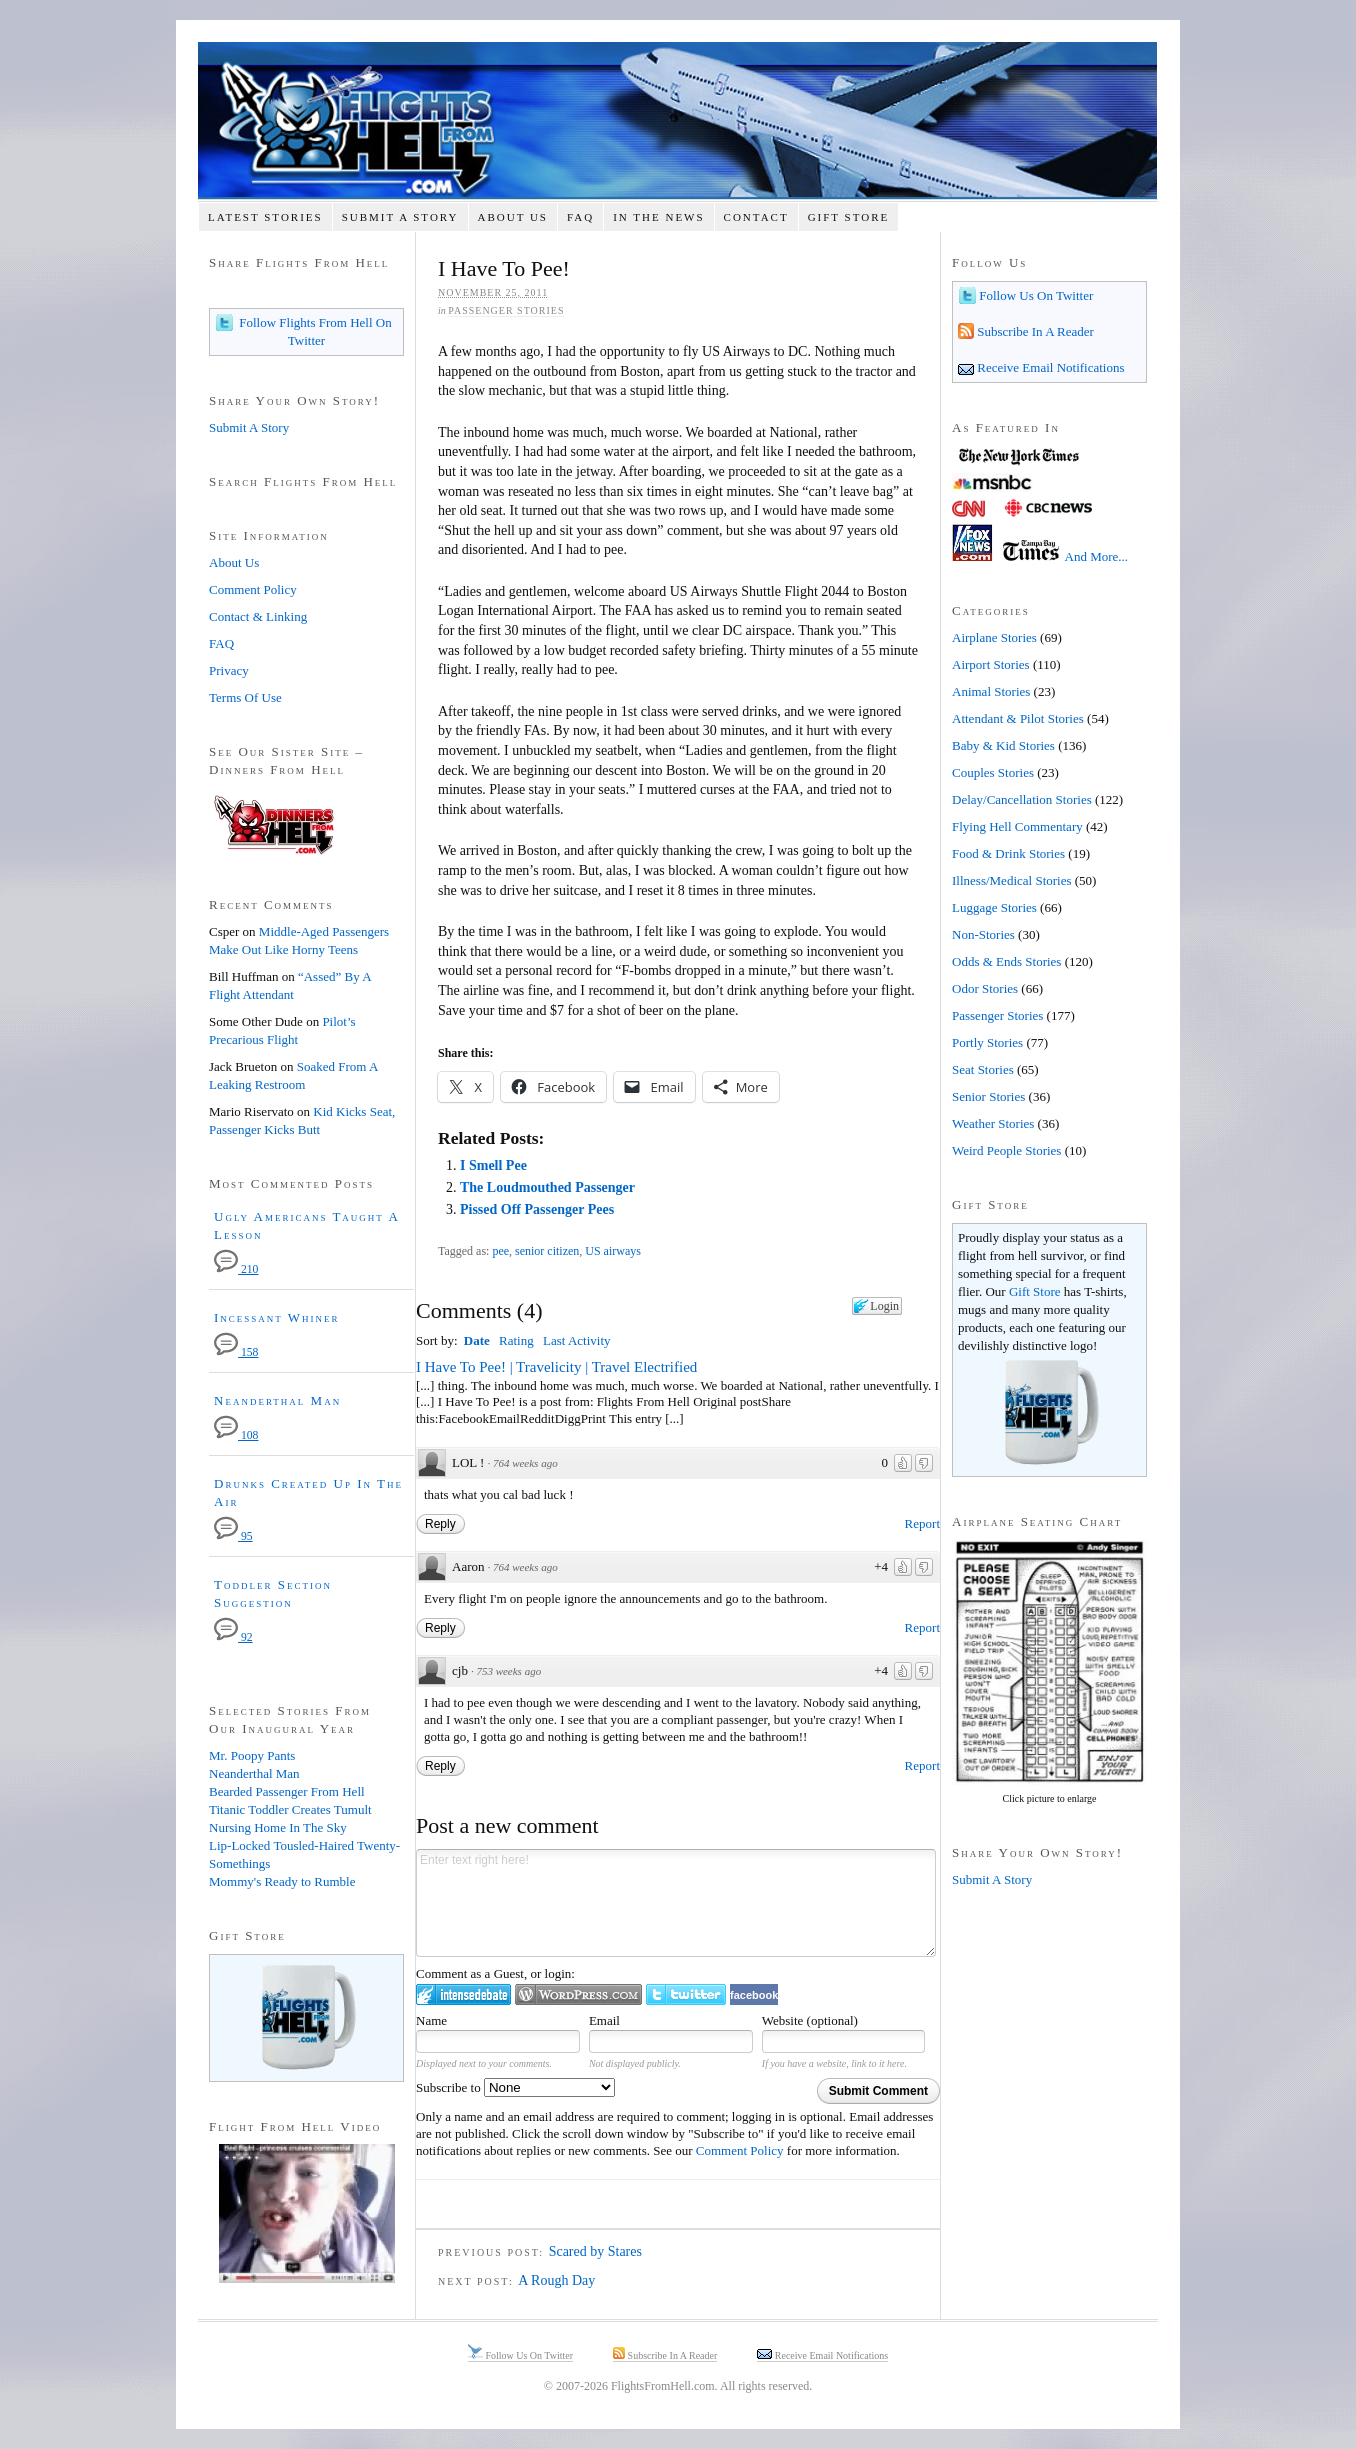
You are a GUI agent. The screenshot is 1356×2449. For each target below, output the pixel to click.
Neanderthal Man (277, 1400)
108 (236, 1435)
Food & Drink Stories (1008, 853)
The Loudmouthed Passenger (547, 1187)
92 (233, 1637)
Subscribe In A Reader (1034, 331)
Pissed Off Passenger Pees (537, 1209)
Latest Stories (265, 217)
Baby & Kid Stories (1003, 745)
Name (431, 2020)
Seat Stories (983, 1069)
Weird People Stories (1006, 1150)
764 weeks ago (525, 1463)
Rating (516, 1340)
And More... (1097, 556)
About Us (512, 217)
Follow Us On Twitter (1034, 295)
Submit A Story (400, 217)
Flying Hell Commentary (1017, 826)
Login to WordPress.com (578, 1994)
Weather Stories (993, 1123)
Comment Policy (740, 2150)
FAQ (580, 217)
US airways (613, 1251)
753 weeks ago (508, 1671)
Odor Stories (985, 988)
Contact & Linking (258, 616)
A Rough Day (556, 2280)
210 (236, 1269)
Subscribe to (515, 2087)
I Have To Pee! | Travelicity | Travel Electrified (556, 1367)
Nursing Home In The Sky (278, 1827)
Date (477, 1340)
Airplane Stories (994, 637)
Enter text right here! (676, 1903)
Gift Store (849, 217)
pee (500, 1251)
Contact (756, 217)
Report (922, 1523)
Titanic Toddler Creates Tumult (290, 1809)
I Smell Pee (493, 1165)
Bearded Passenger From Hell (287, 1791)
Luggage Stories (994, 907)
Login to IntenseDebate (463, 1994)
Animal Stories (991, 691)
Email (604, 2020)
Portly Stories (987, 1042)
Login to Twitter (686, 1994)
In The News (658, 217)
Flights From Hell (677, 120)
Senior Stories (988, 1096)
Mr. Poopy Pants (252, 1755)
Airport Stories (991, 664)
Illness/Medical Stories (1012, 880)
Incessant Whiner (277, 1317)
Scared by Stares (595, 2251)
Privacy (229, 670)
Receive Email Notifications (1049, 367)
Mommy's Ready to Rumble (282, 1881)
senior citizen (547, 1251)
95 (233, 1536)
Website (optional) (810, 2020)
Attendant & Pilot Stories (1018, 718)
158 (236, 1352)
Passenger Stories (506, 310)
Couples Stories (993, 772)
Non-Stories (983, 934)
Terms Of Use (245, 697)
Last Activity (577, 1340)
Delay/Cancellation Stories (1022, 799)
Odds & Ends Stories (1006, 961)
